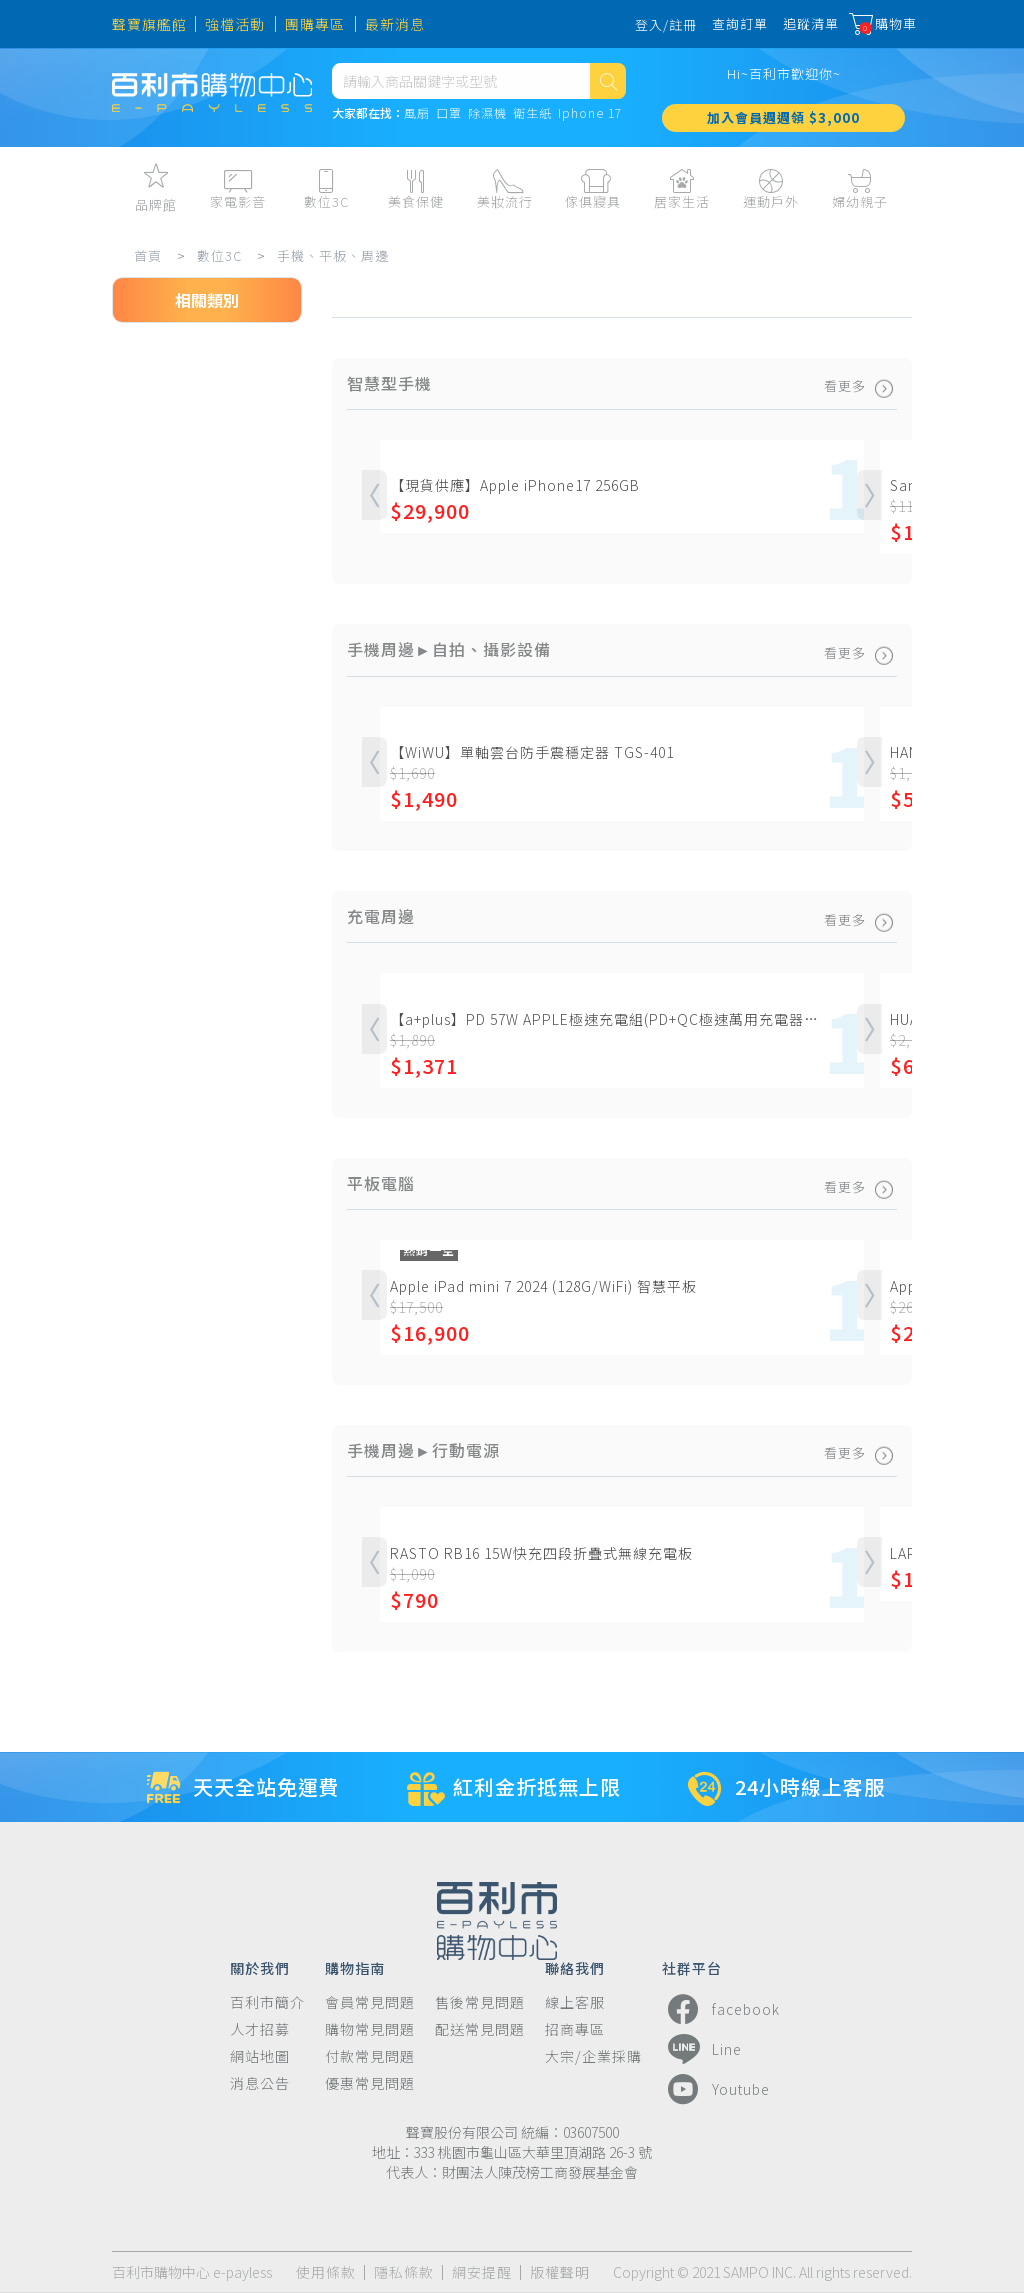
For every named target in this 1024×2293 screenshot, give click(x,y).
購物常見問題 (370, 2029)
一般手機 (163, 491)
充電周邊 (163, 875)
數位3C (225, 255)
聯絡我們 (575, 1967)
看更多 (857, 385)
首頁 (154, 255)
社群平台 (692, 1967)
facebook (721, 2009)
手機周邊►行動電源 (200, 779)
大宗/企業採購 (593, 2056)
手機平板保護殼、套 (200, 587)
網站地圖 (260, 2056)
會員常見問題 (370, 2002)
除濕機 (487, 125)
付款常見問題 (370, 2056)
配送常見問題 (480, 2029)
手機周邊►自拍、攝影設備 (200, 690)
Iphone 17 (590, 125)
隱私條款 (404, 2272)
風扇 (417, 125)
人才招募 (260, 2029)
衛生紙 (532, 125)
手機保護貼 (170, 635)
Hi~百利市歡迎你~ (784, 85)
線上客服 (575, 2002)
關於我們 (260, 1967)
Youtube (716, 2089)
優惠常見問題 (370, 2083)
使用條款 (326, 2272)
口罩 (449, 125)
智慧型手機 (170, 443)
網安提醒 (482, 2272)
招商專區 (575, 2029)
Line (702, 2049)
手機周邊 (163, 827)
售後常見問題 (480, 2002)
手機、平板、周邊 (339, 255)
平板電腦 (163, 539)
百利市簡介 (267, 2002)
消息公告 (260, 2083)
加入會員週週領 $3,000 (783, 129)
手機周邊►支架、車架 (200, 738)
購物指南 (355, 1967)
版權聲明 (560, 2272)
